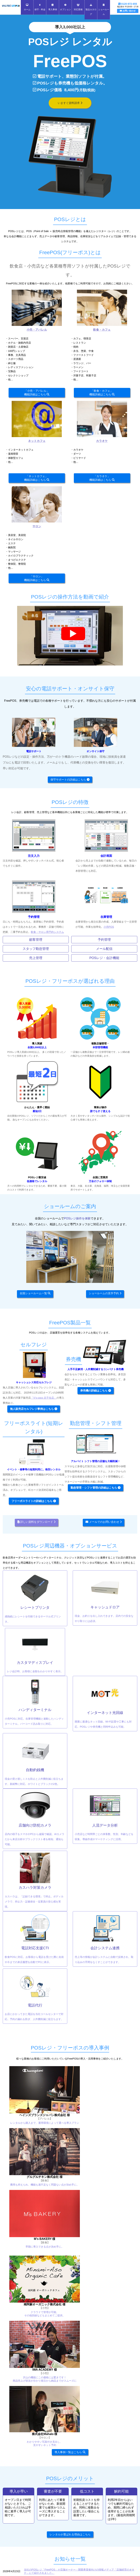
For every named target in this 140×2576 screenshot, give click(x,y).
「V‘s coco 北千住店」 (44, 1391)
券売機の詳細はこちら (95, 1384)
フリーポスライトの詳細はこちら (33, 1495)
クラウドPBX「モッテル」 (118, 2542)
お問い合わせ (13, 2492)
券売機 (9, 2475)
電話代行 (73, 2502)
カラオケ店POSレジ (111, 2479)
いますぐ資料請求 (70, 103)
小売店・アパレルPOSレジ (114, 2470)
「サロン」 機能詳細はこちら (36, 573)
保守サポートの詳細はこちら (70, 773)
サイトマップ (110, 2526)
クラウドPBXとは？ (114, 2547)
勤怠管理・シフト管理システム (83, 2479)
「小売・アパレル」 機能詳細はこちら (36, 392)
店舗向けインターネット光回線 (83, 2470)
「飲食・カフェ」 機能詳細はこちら (101, 392)
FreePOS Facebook (114, 2531)
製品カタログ (90, 9)
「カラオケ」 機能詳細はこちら (101, 475)
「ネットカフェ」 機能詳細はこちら (36, 475)
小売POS (109, 921)
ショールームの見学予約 (105, 1287)
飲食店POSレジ (109, 2475)
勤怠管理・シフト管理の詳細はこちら (95, 1481)
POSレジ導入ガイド (17, 2470)
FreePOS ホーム (15, 2465)
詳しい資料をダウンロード (36, 1516)
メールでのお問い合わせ (103, 1516)
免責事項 (108, 2515)
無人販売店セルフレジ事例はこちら (34, 1402)
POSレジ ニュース (113, 2520)
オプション (65, 7)
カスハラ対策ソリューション (82, 2484)
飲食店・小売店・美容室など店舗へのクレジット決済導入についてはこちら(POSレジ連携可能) (70, 2365)
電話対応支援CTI (77, 2493)
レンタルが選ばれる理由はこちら (70, 2240)
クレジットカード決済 (79, 2475)
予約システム (13, 2481)
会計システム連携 (77, 2498)
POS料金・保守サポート (49, 2465)
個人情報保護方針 (113, 2509)
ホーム (27, 7)
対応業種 (78, 7)
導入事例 (52, 7)
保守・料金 (39, 7)
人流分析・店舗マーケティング (83, 2488)
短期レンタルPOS (16, 2486)
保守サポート (41, 2475)
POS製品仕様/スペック (48, 2470)
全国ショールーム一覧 (35, 1287)
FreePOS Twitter (112, 2536)
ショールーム (103, 9)
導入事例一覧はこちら (70, 2158)
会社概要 (108, 2499)
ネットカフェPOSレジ (112, 2484)
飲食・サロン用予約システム (47, 926)
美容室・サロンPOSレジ (113, 2488)
